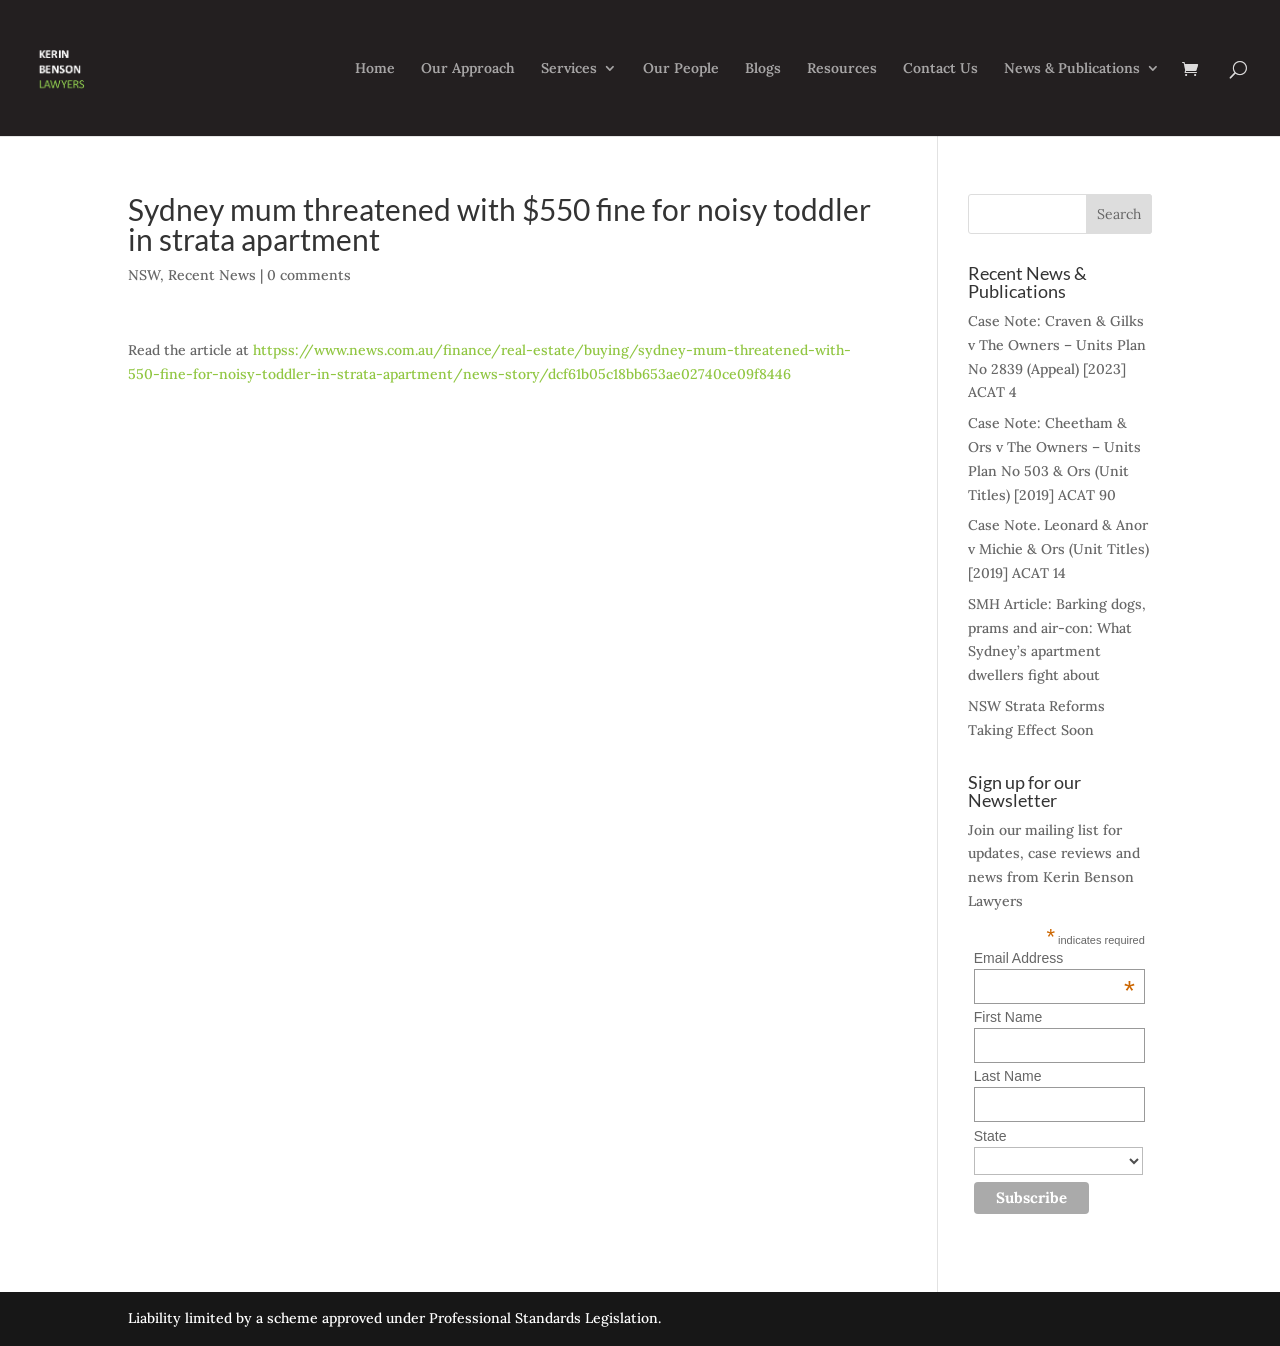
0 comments (309, 275)
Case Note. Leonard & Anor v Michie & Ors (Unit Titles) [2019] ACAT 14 (1058, 549)
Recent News (212, 275)
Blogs (763, 69)
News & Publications (1072, 69)
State (990, 1136)
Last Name (1008, 1076)
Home (375, 69)
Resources (842, 69)
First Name (1008, 1017)
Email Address (1054, 958)
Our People (681, 69)
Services (569, 69)
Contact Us (940, 69)
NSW (144, 275)
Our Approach (468, 69)
